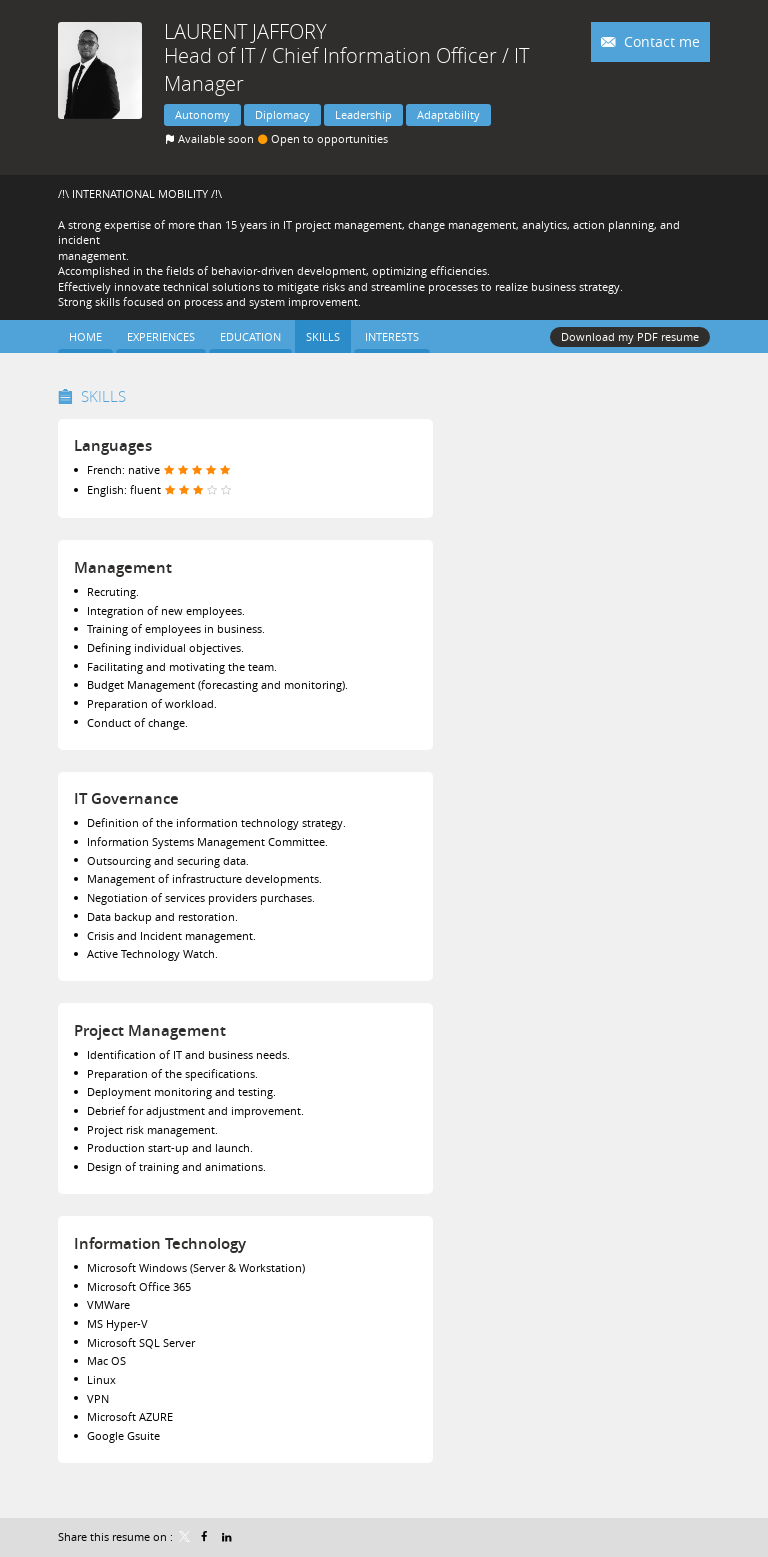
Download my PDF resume (630, 336)
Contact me (660, 41)
